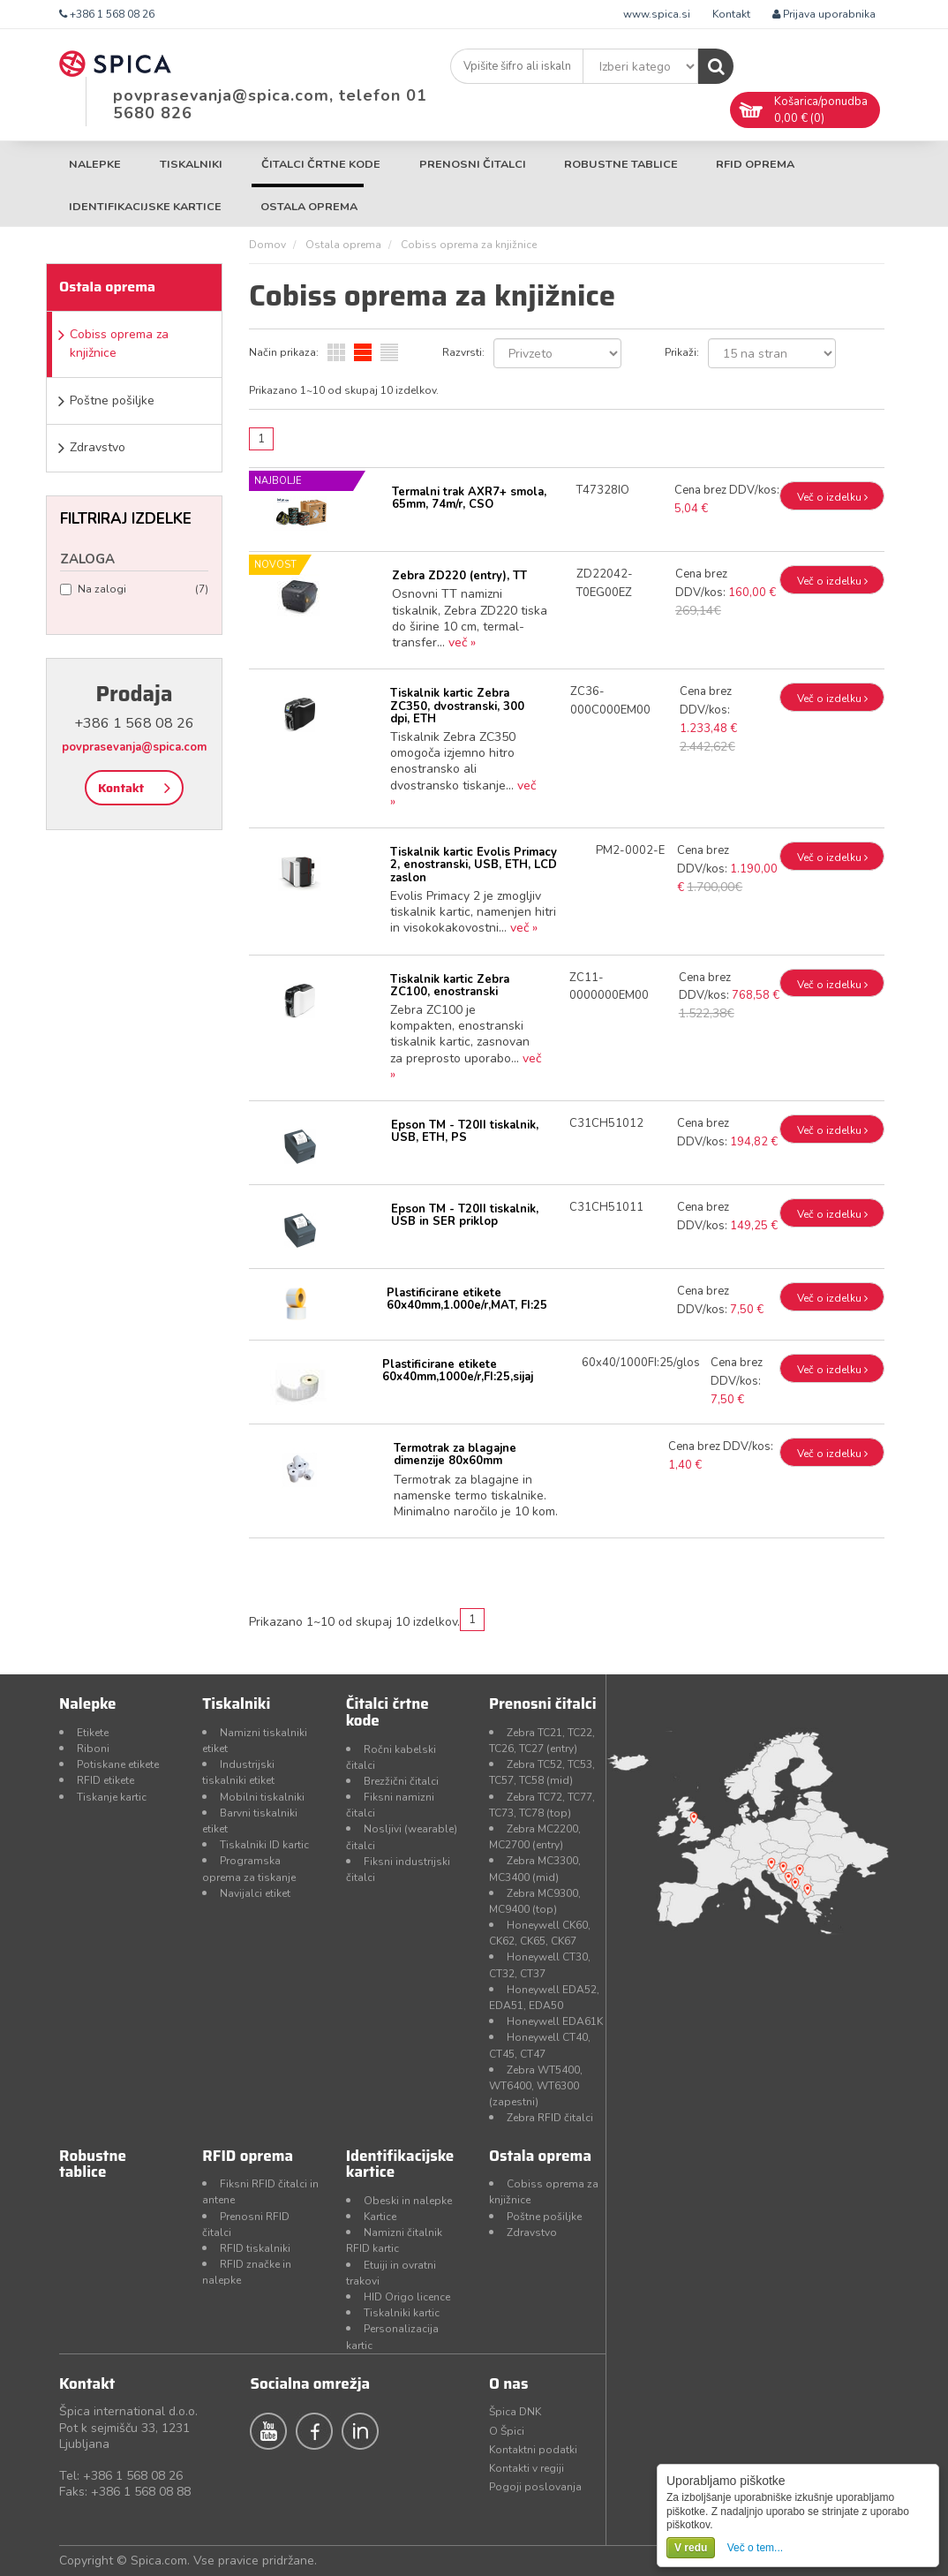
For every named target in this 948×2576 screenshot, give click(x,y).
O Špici (506, 2431)
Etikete (93, 1733)
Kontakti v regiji (526, 2468)
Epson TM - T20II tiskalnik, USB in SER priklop (464, 1215)
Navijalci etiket (255, 1893)
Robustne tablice (621, 163)
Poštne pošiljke (112, 400)
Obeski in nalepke (408, 2201)
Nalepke (95, 163)
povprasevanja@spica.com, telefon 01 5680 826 (270, 104)
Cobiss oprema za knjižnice (119, 343)
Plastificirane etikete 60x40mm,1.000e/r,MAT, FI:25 (467, 1299)
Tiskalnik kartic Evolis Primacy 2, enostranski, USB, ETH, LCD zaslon (473, 865)
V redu (690, 2548)
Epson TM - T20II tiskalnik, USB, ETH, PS (464, 1131)
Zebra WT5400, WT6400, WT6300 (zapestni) (536, 2086)
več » (462, 642)
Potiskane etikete (118, 1764)
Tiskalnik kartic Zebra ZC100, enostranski (449, 985)
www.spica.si (656, 14)
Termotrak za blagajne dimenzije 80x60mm (455, 1454)
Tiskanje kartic (112, 1797)
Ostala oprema (308, 206)
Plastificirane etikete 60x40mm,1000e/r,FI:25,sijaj (457, 1370)
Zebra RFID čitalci (550, 2118)
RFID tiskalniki (255, 2248)
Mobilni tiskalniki (262, 1797)
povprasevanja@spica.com (134, 747)
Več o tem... (755, 2548)
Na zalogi (134, 589)
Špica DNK (515, 2412)
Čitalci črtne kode (320, 163)
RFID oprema (755, 163)
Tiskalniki (191, 163)
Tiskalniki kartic (402, 2313)
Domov (267, 245)
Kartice (380, 2217)
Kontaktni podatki (533, 2450)
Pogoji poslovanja (535, 2487)
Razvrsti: (463, 352)
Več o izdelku (832, 497)
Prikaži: (682, 352)
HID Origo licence (407, 2297)
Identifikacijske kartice (145, 206)
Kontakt (731, 14)
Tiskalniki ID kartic (264, 1845)
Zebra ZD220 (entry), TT (459, 576)
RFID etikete (105, 1780)
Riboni (93, 1748)
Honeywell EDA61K (555, 2021)
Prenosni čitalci (472, 163)
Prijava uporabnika (824, 14)
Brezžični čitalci (401, 1781)
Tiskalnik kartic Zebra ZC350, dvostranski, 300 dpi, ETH (457, 706)
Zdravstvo (97, 447)
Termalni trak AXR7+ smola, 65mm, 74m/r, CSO (469, 498)
